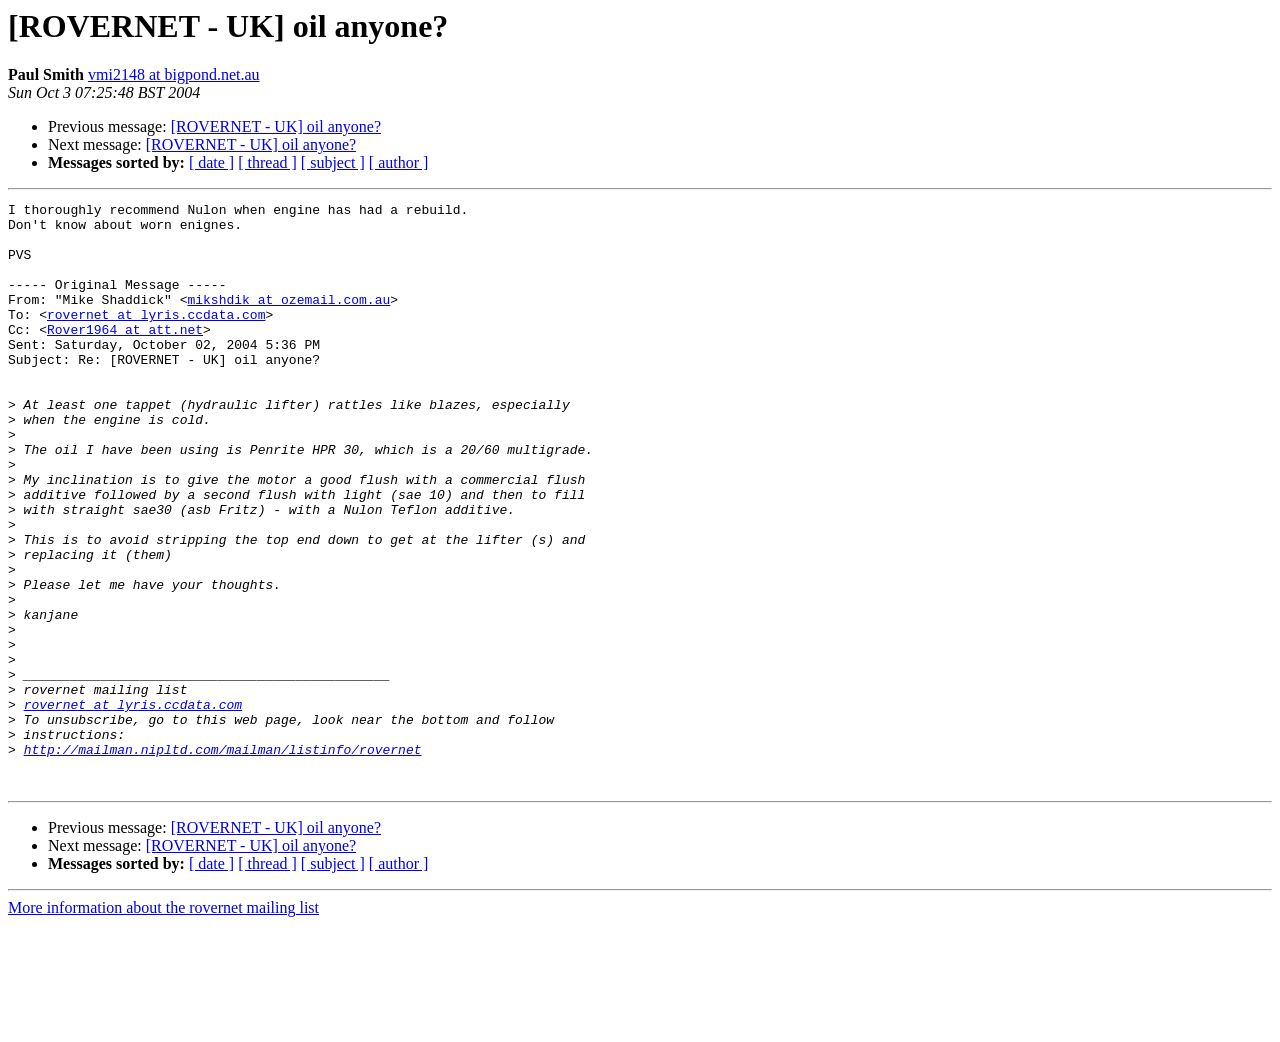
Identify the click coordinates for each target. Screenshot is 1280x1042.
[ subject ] (333, 162)
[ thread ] (267, 162)
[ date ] (211, 162)
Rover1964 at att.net (125, 356)
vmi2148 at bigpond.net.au (174, 74)
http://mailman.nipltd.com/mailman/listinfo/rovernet (223, 860)
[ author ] (399, 162)
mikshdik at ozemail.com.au (288, 320)
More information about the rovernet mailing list (163, 1024)
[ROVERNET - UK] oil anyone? (276, 126)
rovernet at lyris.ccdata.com (156, 338)
